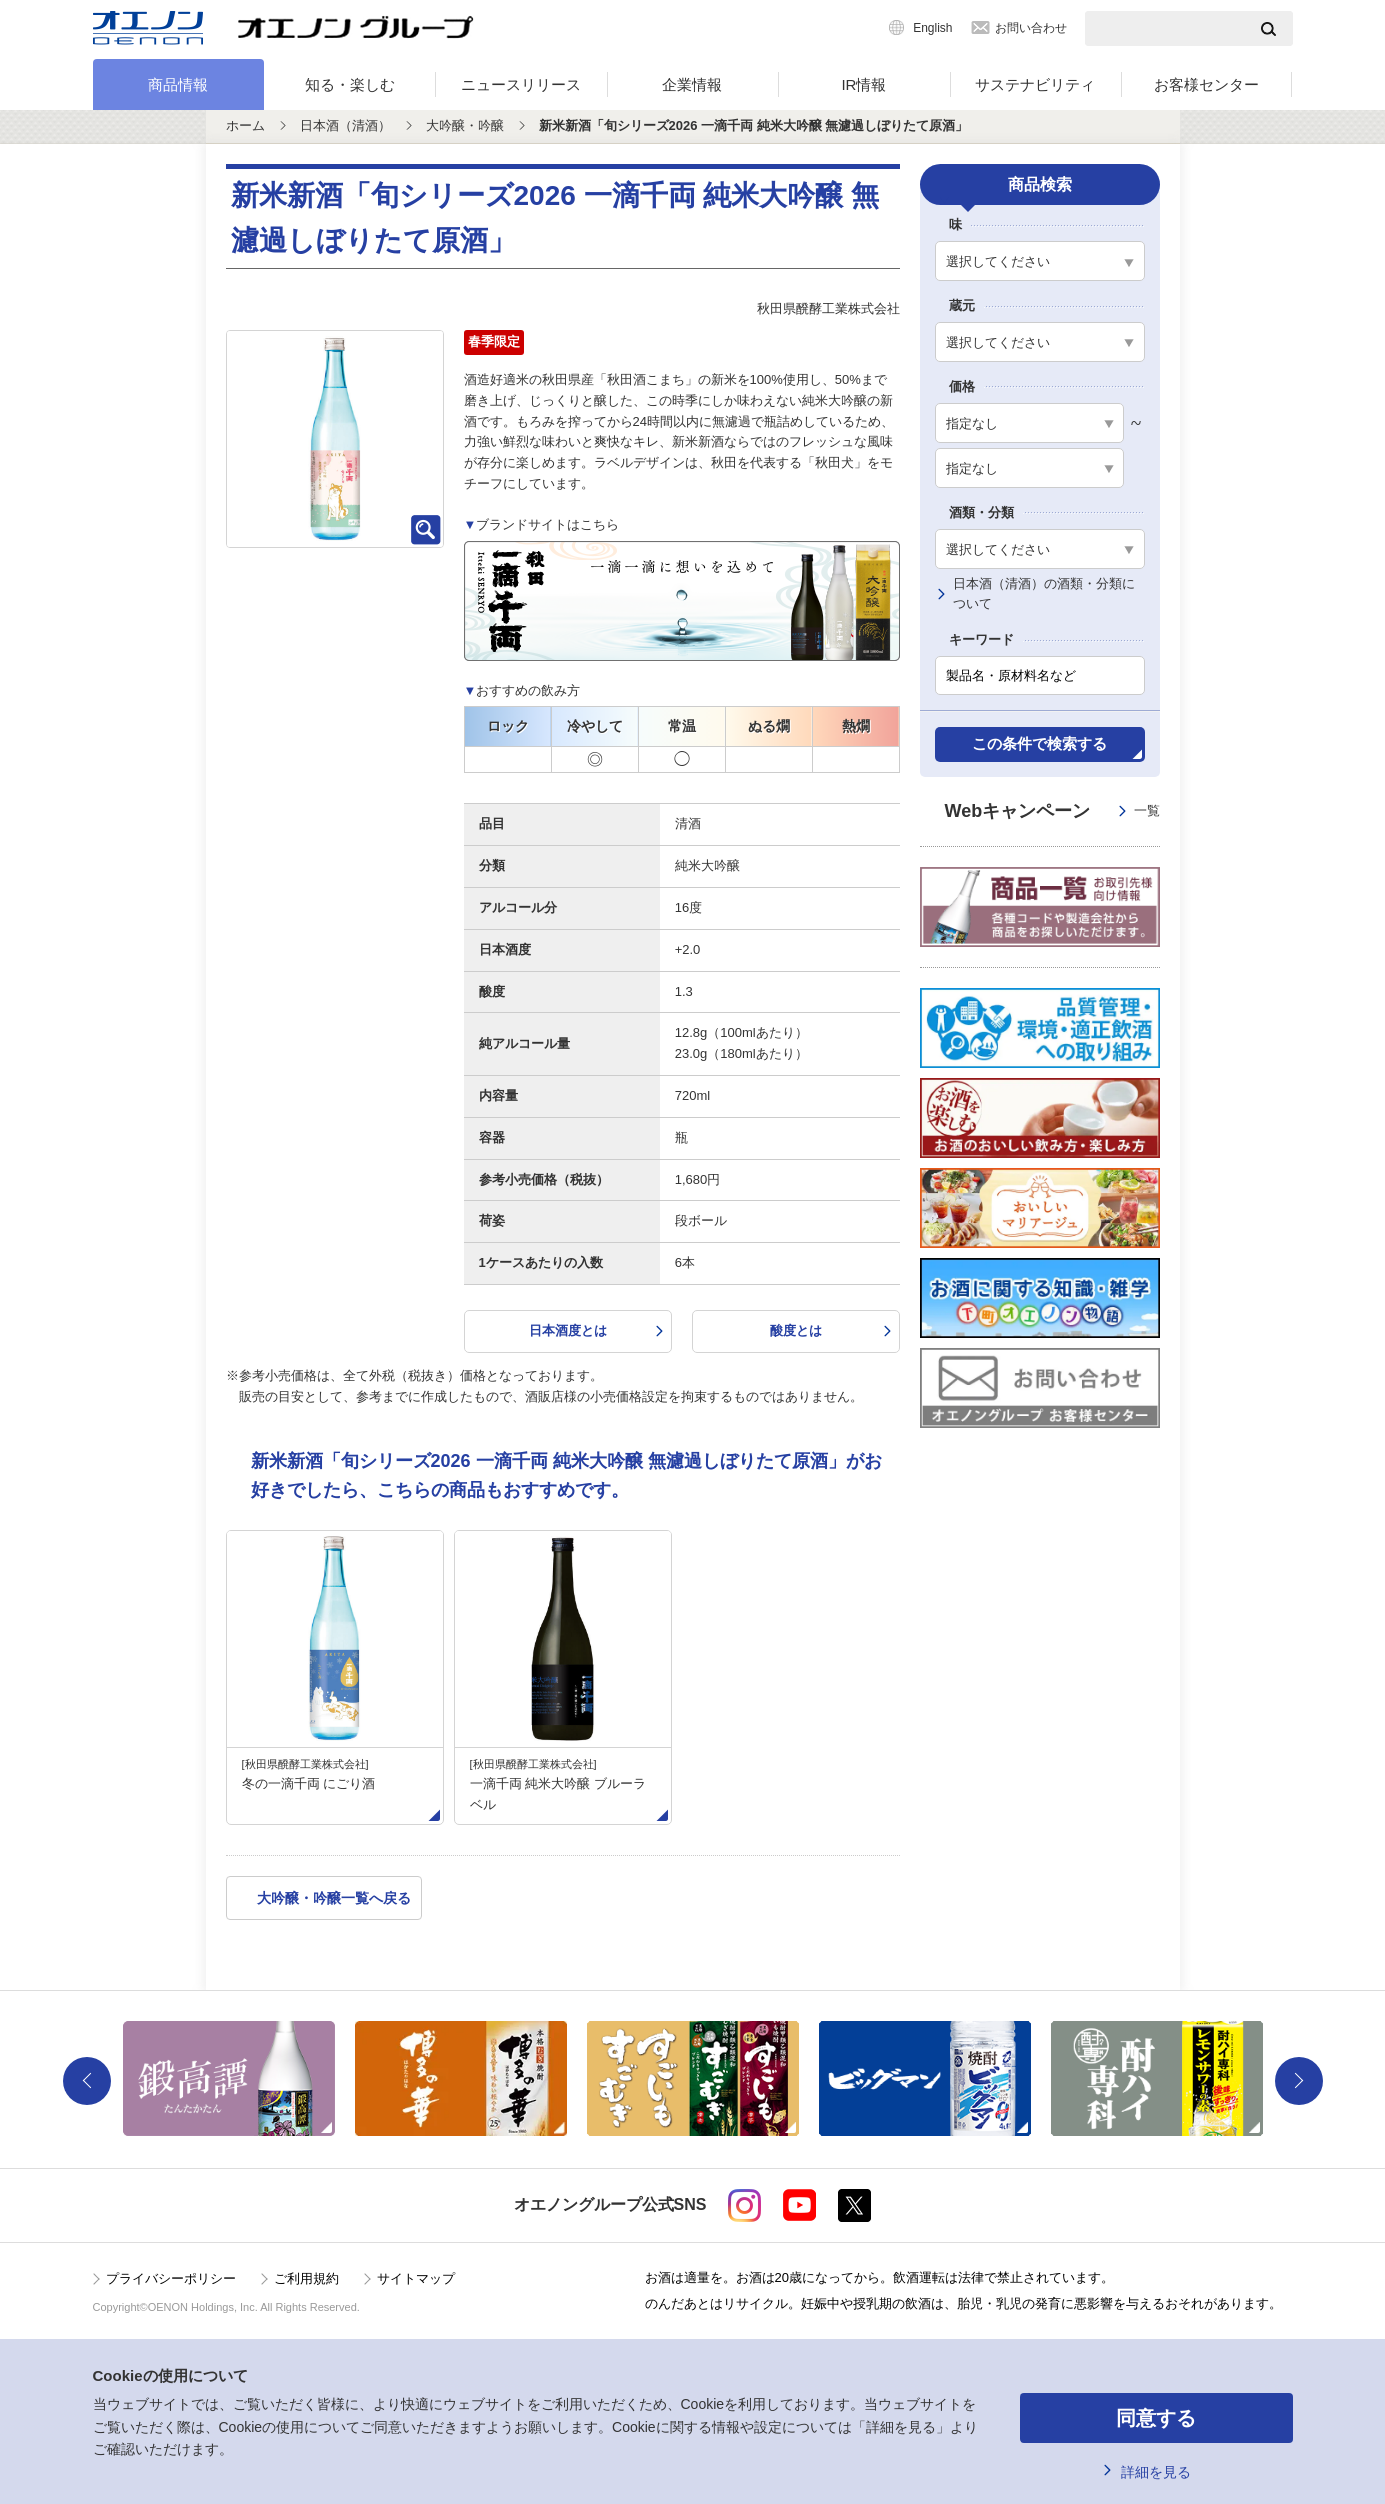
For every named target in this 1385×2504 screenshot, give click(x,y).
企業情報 (692, 84)
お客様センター (1206, 84)
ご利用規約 (306, 2278)
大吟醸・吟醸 (465, 125)
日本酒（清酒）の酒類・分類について (1044, 594)
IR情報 (863, 84)
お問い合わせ (1031, 28)
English (932, 28)
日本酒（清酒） (345, 125)
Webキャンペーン (1052, 811)
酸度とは (796, 1330)
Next (1299, 2081)
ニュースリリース (521, 84)
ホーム (245, 125)
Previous (87, 2081)
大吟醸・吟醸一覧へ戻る (334, 1898)
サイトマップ (416, 2278)
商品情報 (178, 84)
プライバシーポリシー (171, 2278)
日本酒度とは (568, 1330)
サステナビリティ (1035, 84)
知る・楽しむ (350, 84)
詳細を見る (1156, 2472)
